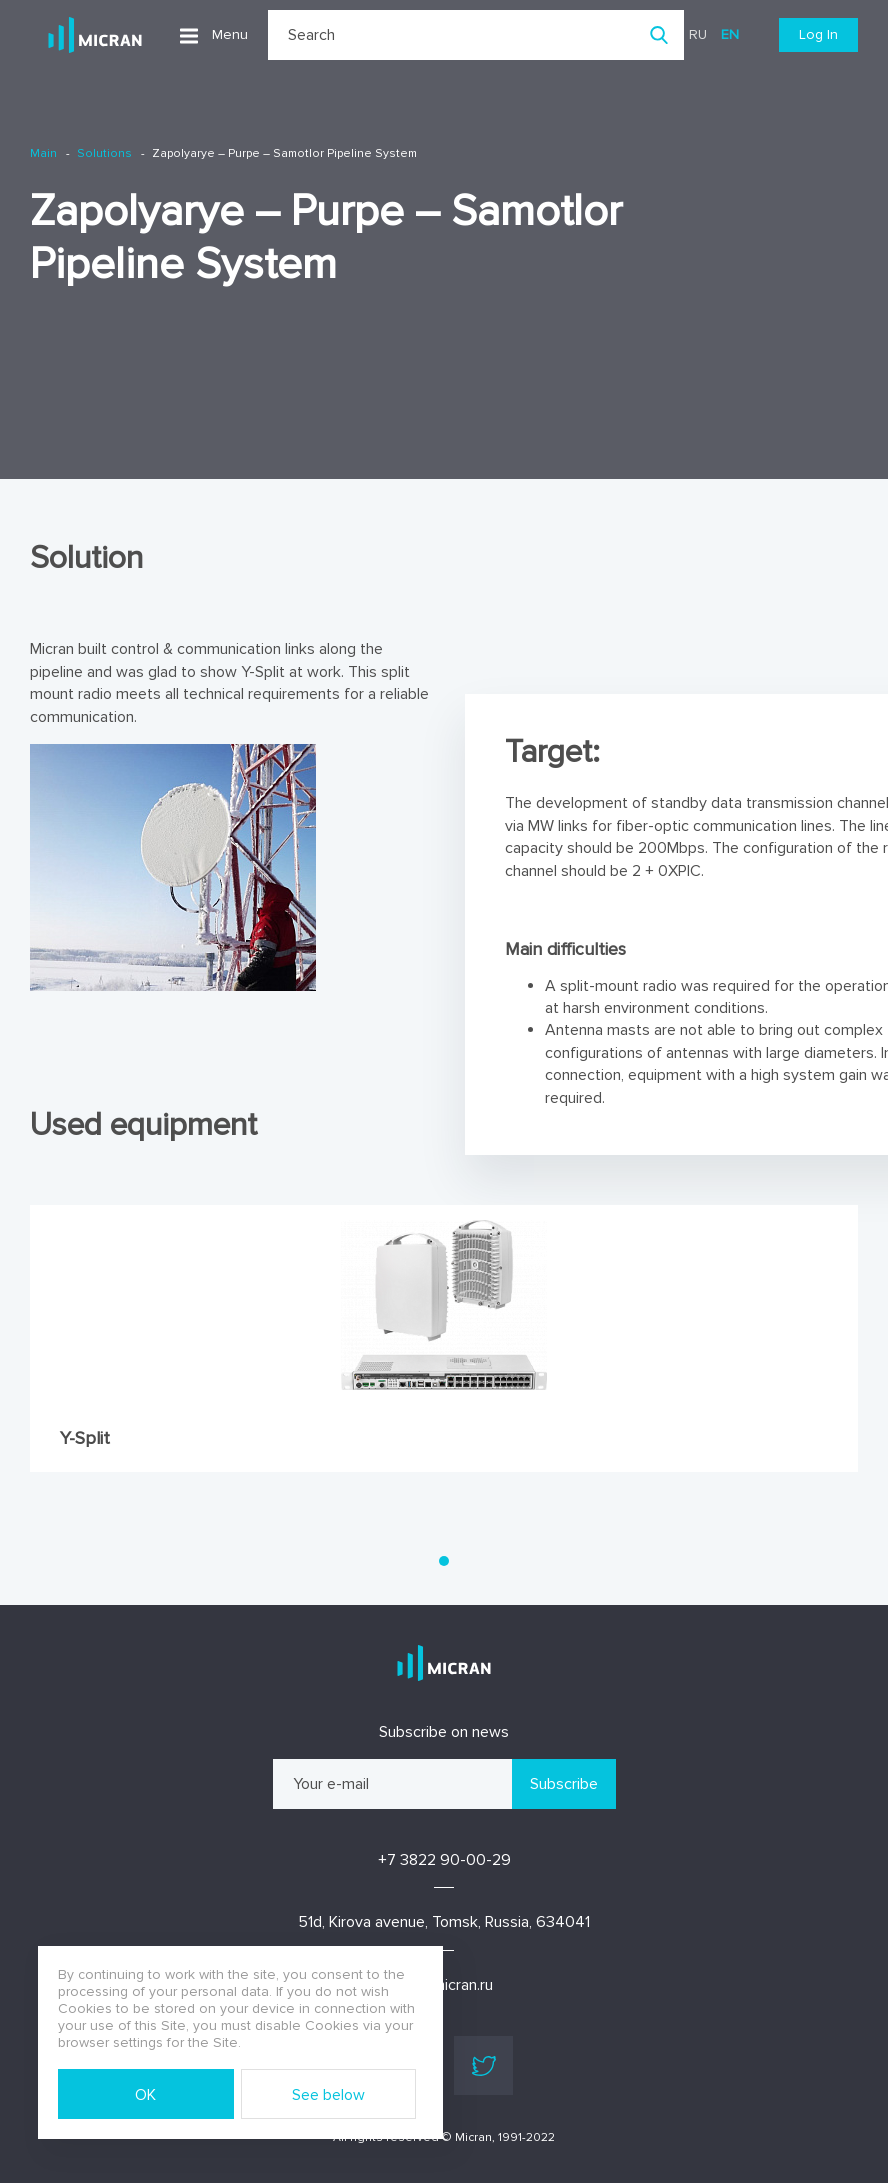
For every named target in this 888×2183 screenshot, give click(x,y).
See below (328, 2095)
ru (698, 34)
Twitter (484, 2066)
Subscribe (564, 1784)
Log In (818, 34)
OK (145, 2095)
